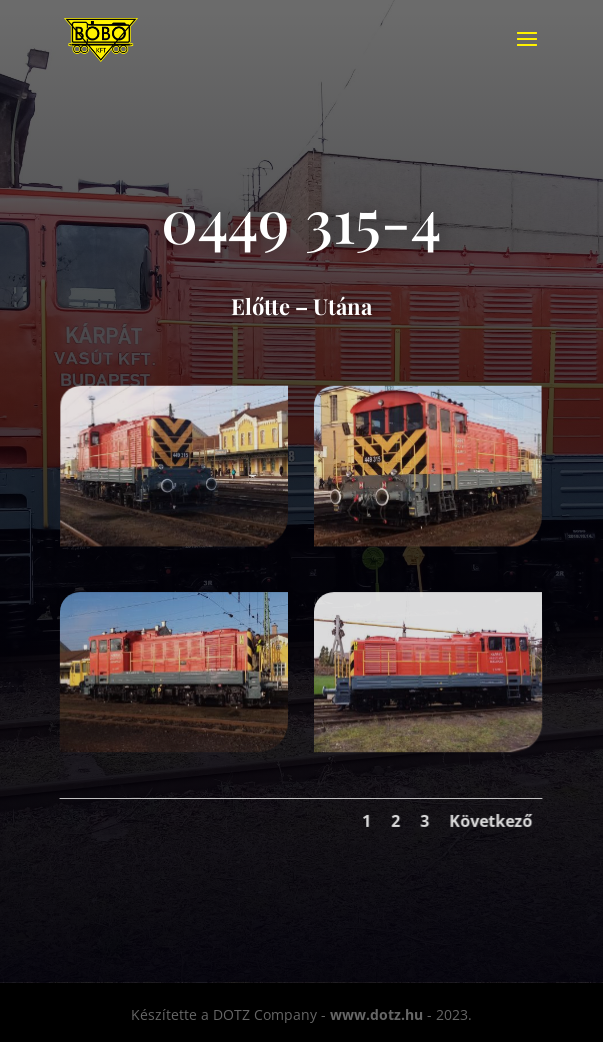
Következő (493, 818)
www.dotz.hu (376, 1014)
